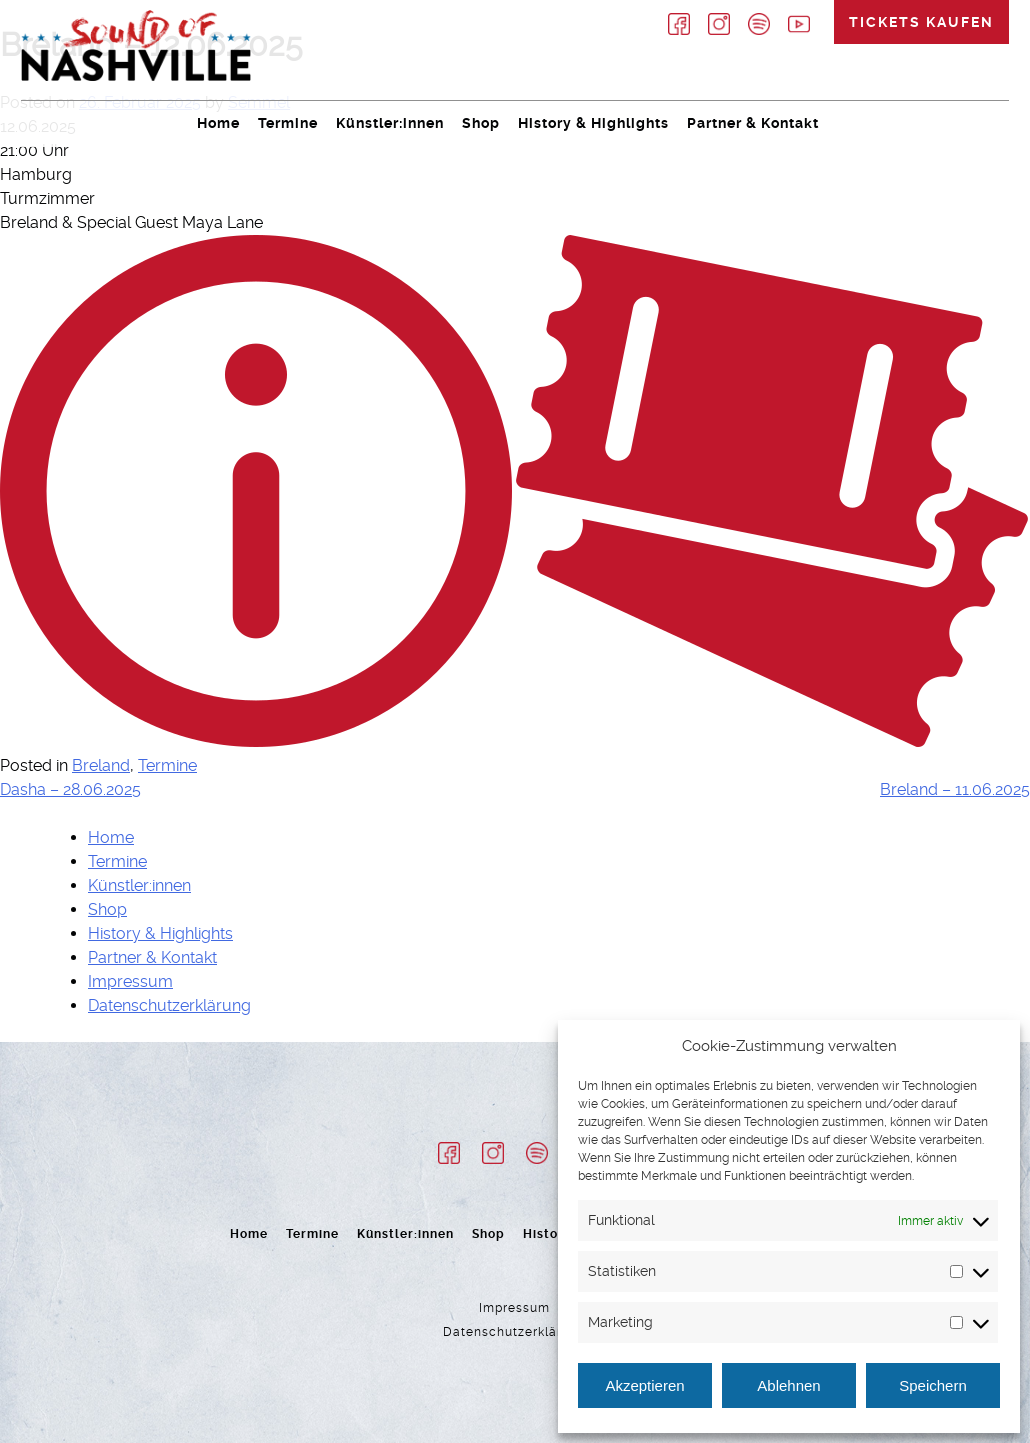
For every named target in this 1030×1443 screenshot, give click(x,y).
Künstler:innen (390, 123)
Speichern (933, 1385)
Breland (101, 765)
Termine (288, 123)
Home (218, 123)
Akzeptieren (644, 1385)
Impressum (130, 981)
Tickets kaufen (921, 22)
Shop (481, 123)
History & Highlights (593, 123)
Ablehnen (788, 1385)
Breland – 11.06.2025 (955, 789)
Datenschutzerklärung (169, 1005)
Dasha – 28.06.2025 (70, 789)
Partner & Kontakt (753, 123)
